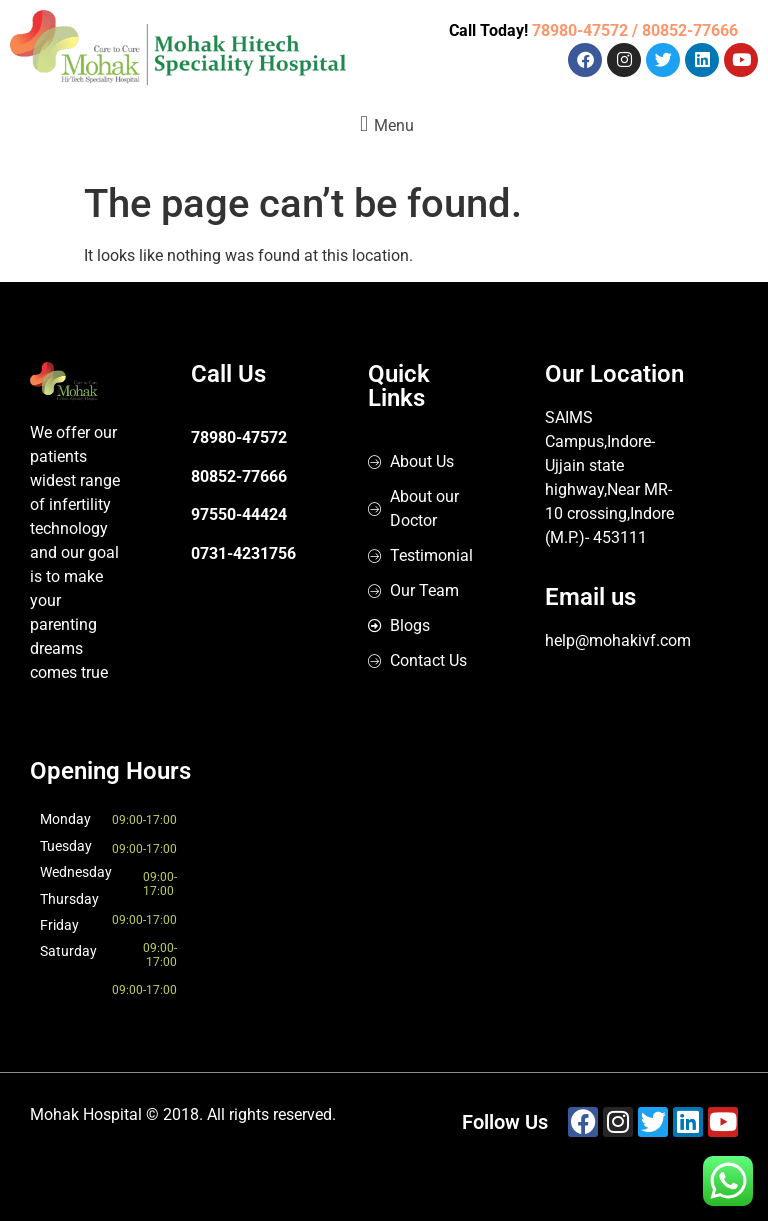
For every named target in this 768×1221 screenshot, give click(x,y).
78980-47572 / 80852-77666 (635, 30)
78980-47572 (239, 437)
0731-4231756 (243, 553)
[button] (384, 123)
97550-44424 (239, 514)
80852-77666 (239, 476)
